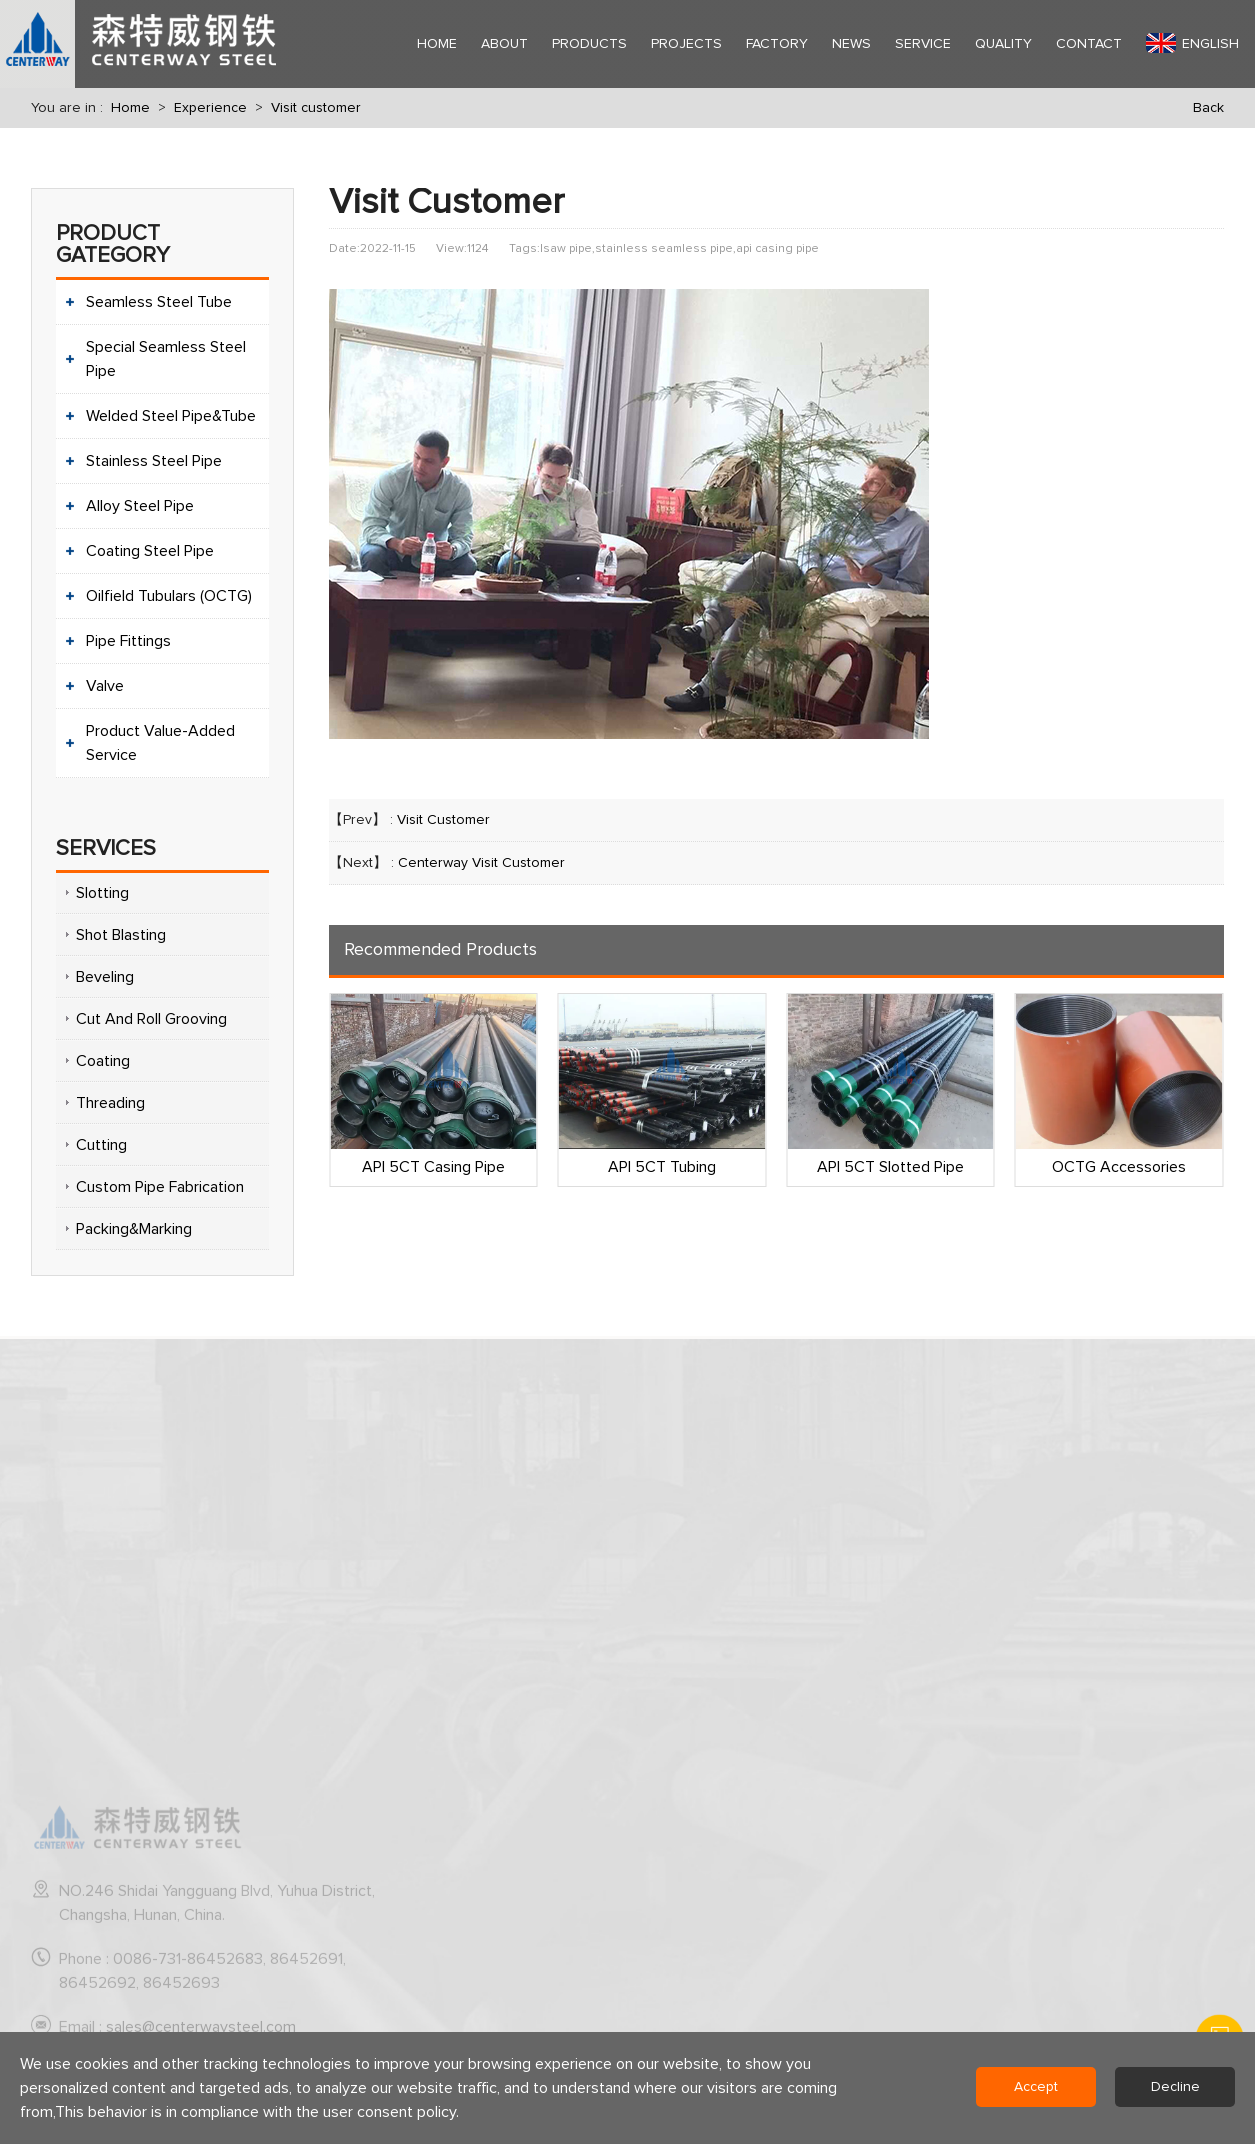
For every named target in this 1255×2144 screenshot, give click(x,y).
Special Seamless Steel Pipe (166, 359)
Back (1208, 108)
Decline (1175, 2087)
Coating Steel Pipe (150, 551)
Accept (1036, 2087)
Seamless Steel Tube (159, 302)
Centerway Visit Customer (481, 863)
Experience (210, 108)
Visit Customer (443, 820)
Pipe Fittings (128, 641)
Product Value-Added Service (160, 743)
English (1192, 43)
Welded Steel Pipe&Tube (171, 416)
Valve (105, 686)
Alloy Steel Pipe (140, 506)
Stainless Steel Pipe (154, 461)
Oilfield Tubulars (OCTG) (169, 596)
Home (130, 108)
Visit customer (316, 108)
